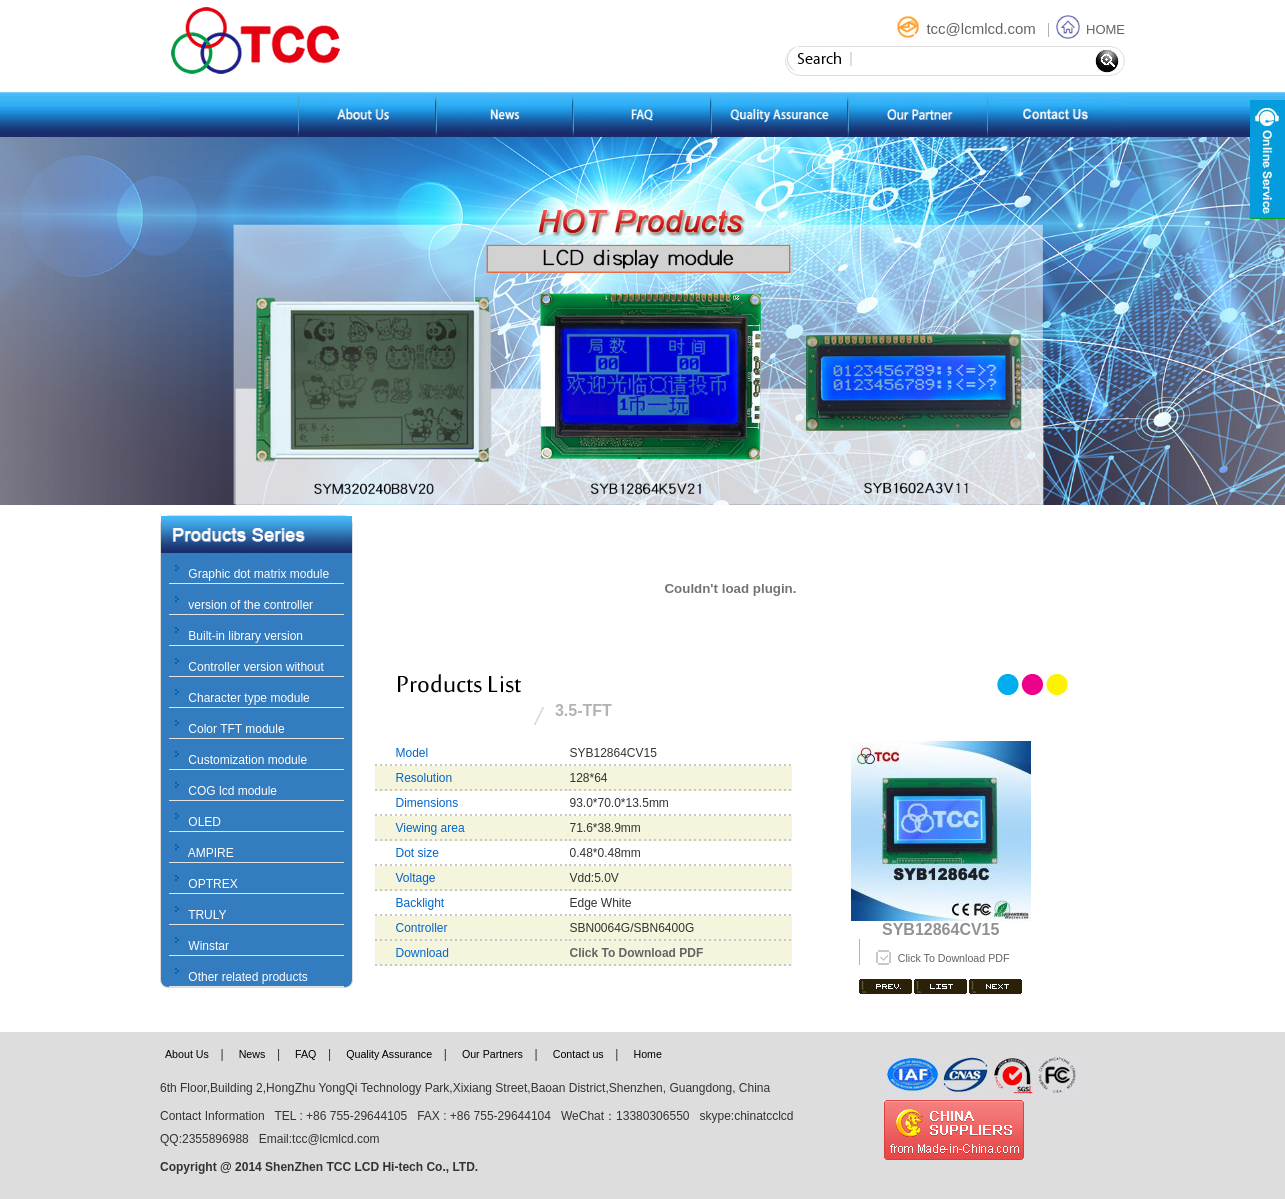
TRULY (207, 915)
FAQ (305, 1054)
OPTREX (212, 884)
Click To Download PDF (954, 958)
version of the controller (250, 605)
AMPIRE (211, 853)
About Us (187, 1054)
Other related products (247, 977)
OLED (204, 822)
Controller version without (255, 667)
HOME (1090, 29)
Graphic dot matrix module (258, 574)
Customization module (247, 760)
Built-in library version (245, 636)
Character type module (248, 698)
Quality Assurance (389, 1054)
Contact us (578, 1054)
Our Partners (492, 1054)
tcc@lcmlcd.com (968, 28)
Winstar (208, 946)
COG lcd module (232, 791)
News (252, 1054)
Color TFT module (236, 729)
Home (647, 1054)
